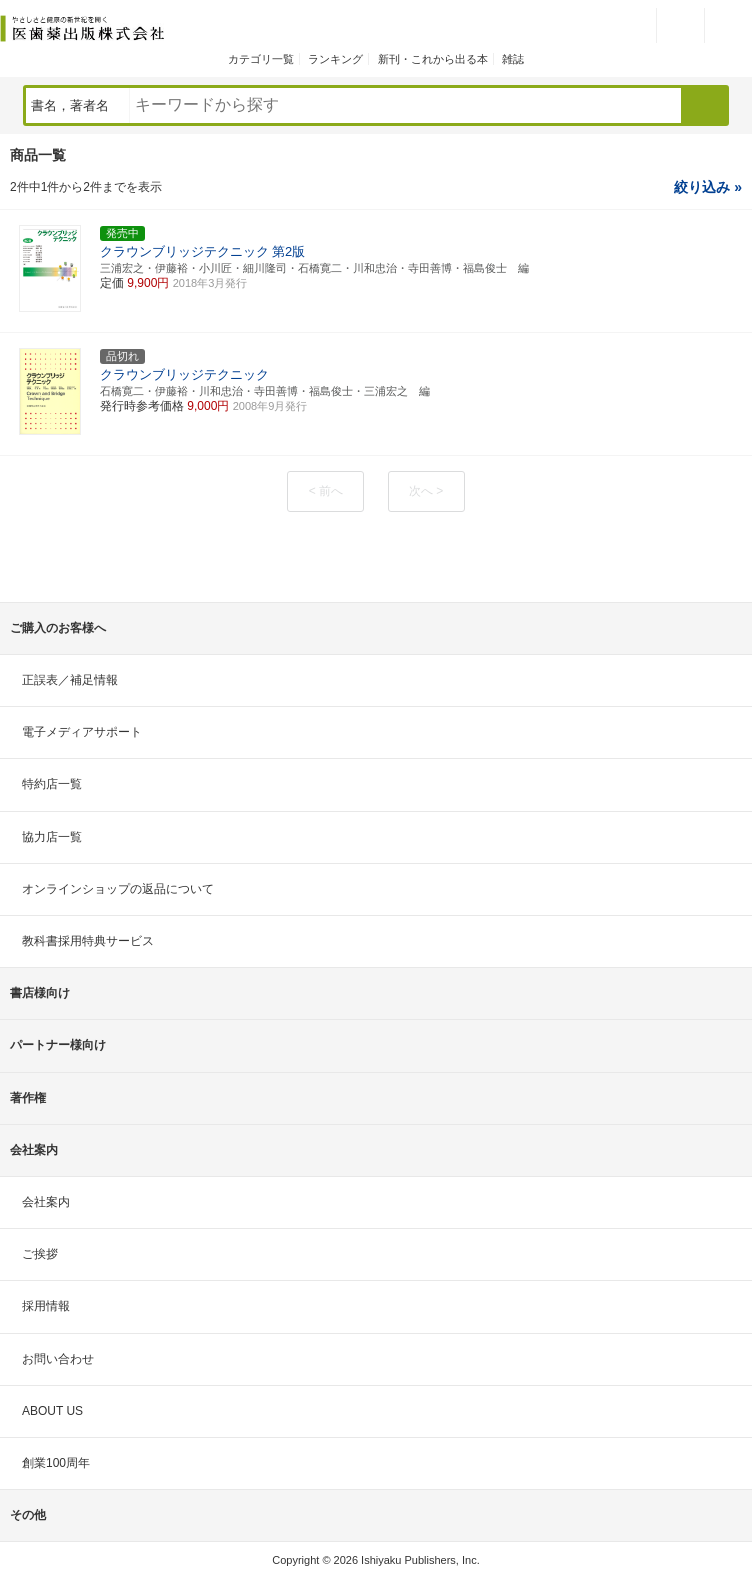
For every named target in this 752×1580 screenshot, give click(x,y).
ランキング (335, 59)
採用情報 (46, 1306)
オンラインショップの (118, 889)
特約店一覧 (52, 784)
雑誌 (513, 59)
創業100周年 (56, 1463)
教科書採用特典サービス (88, 941)
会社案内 (46, 1202)
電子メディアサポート (82, 732)
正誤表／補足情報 (70, 680)
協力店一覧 (52, 837)
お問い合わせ (58, 1359)
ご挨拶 (40, 1254)
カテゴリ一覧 (261, 59)
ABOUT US (52, 1411)
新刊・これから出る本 (433, 59)
